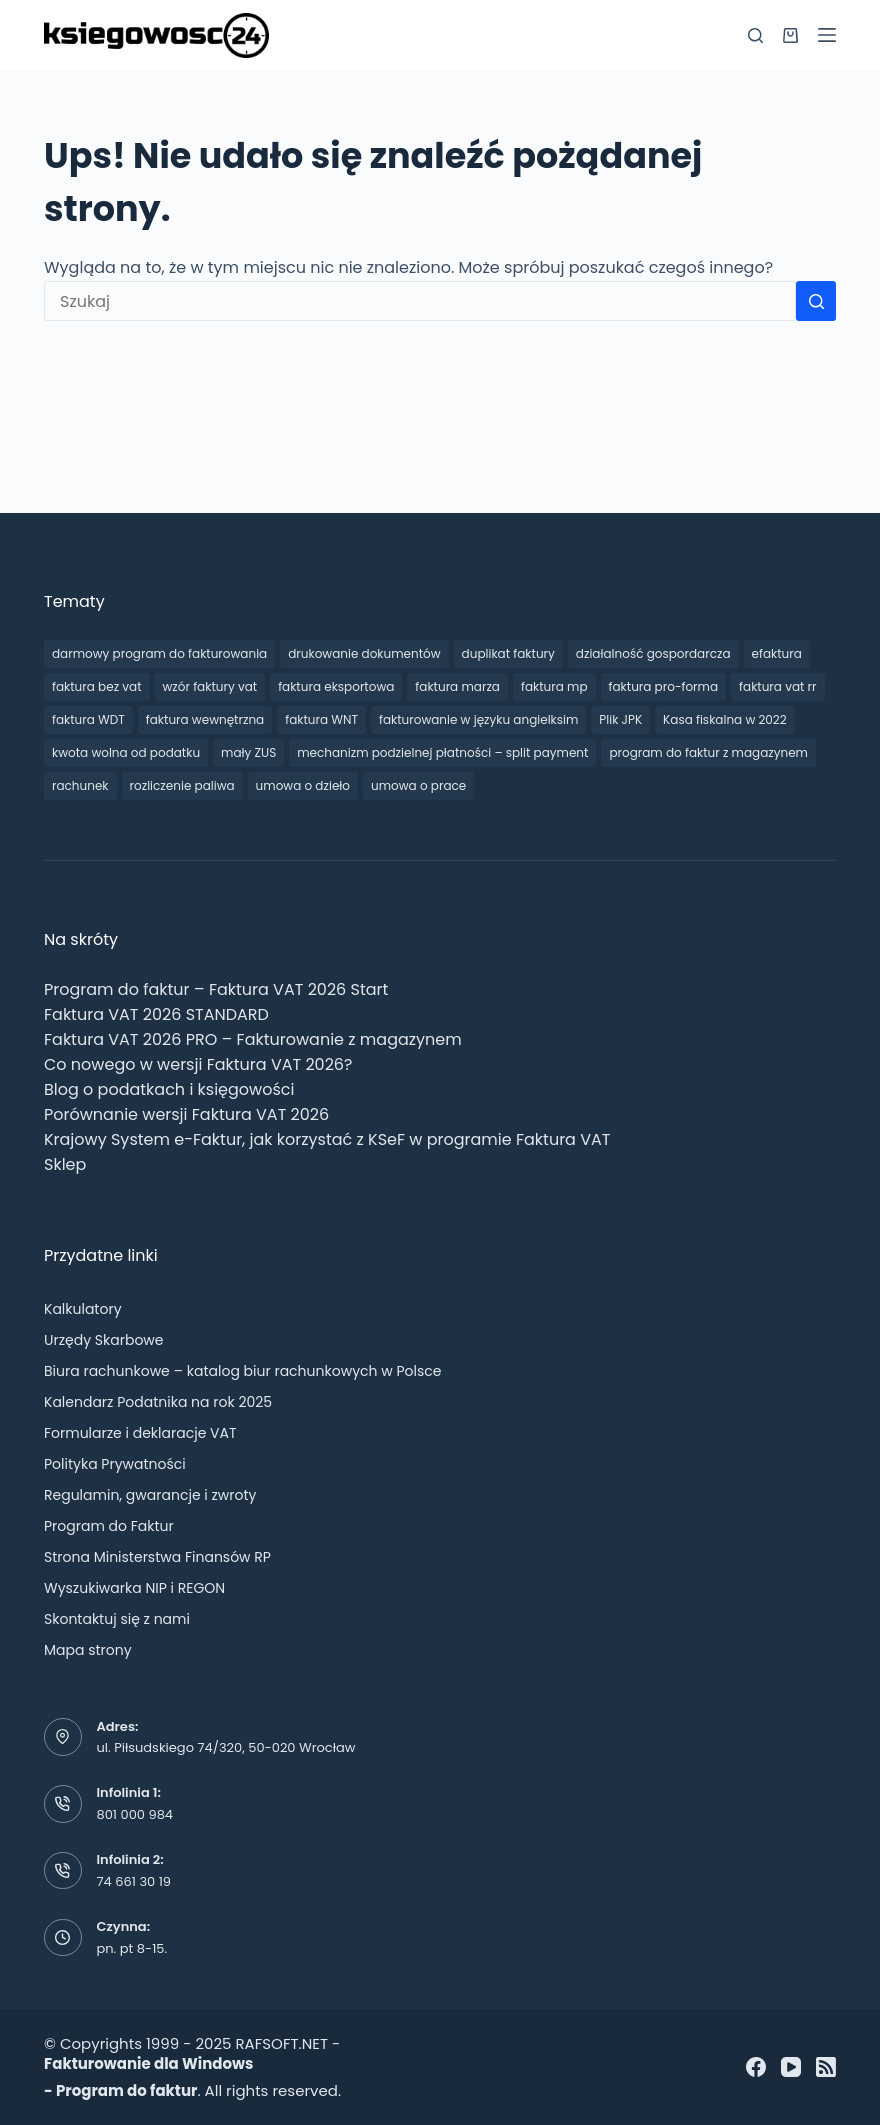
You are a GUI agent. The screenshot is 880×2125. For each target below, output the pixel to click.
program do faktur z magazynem (708, 752)
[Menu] (827, 35)
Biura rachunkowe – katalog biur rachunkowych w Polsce (242, 1371)
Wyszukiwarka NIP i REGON (134, 1588)
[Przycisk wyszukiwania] (816, 301)
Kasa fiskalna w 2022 (725, 719)
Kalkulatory (83, 1309)
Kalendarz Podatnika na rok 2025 (158, 1402)
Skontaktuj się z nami (117, 1619)
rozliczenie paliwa (182, 785)
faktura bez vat (97, 686)
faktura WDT (88, 719)
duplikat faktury (508, 653)
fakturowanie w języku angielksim (478, 719)
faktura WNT (321, 719)
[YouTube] (791, 2067)
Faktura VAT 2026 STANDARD (156, 1014)
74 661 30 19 (134, 1881)
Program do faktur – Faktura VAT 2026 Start (216, 989)
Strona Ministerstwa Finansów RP (157, 1557)
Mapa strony (88, 1650)
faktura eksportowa (336, 686)
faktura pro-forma (664, 686)
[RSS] (826, 2067)
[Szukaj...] (420, 301)
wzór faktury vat (210, 686)
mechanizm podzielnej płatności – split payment (442, 752)
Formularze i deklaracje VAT (140, 1433)
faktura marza (457, 686)
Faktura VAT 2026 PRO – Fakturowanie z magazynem (253, 1039)
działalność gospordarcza (653, 653)
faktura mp (554, 686)
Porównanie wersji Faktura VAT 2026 (186, 1114)
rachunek (80, 785)
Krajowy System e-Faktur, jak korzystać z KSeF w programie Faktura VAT (327, 1139)
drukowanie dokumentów (364, 653)
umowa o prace (418, 785)
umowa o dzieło (303, 785)
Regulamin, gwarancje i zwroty (150, 1495)
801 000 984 (135, 1814)
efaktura (777, 653)
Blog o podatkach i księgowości (169, 1089)
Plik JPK (620, 719)
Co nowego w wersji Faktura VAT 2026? (198, 1064)
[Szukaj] (755, 35)
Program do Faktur (109, 1526)
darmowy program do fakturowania (159, 653)
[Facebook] (756, 2067)
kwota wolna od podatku (126, 752)
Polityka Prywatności (115, 1464)
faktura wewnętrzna (205, 719)
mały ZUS (248, 752)
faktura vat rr (777, 686)
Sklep (65, 1164)
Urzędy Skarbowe (104, 1340)
